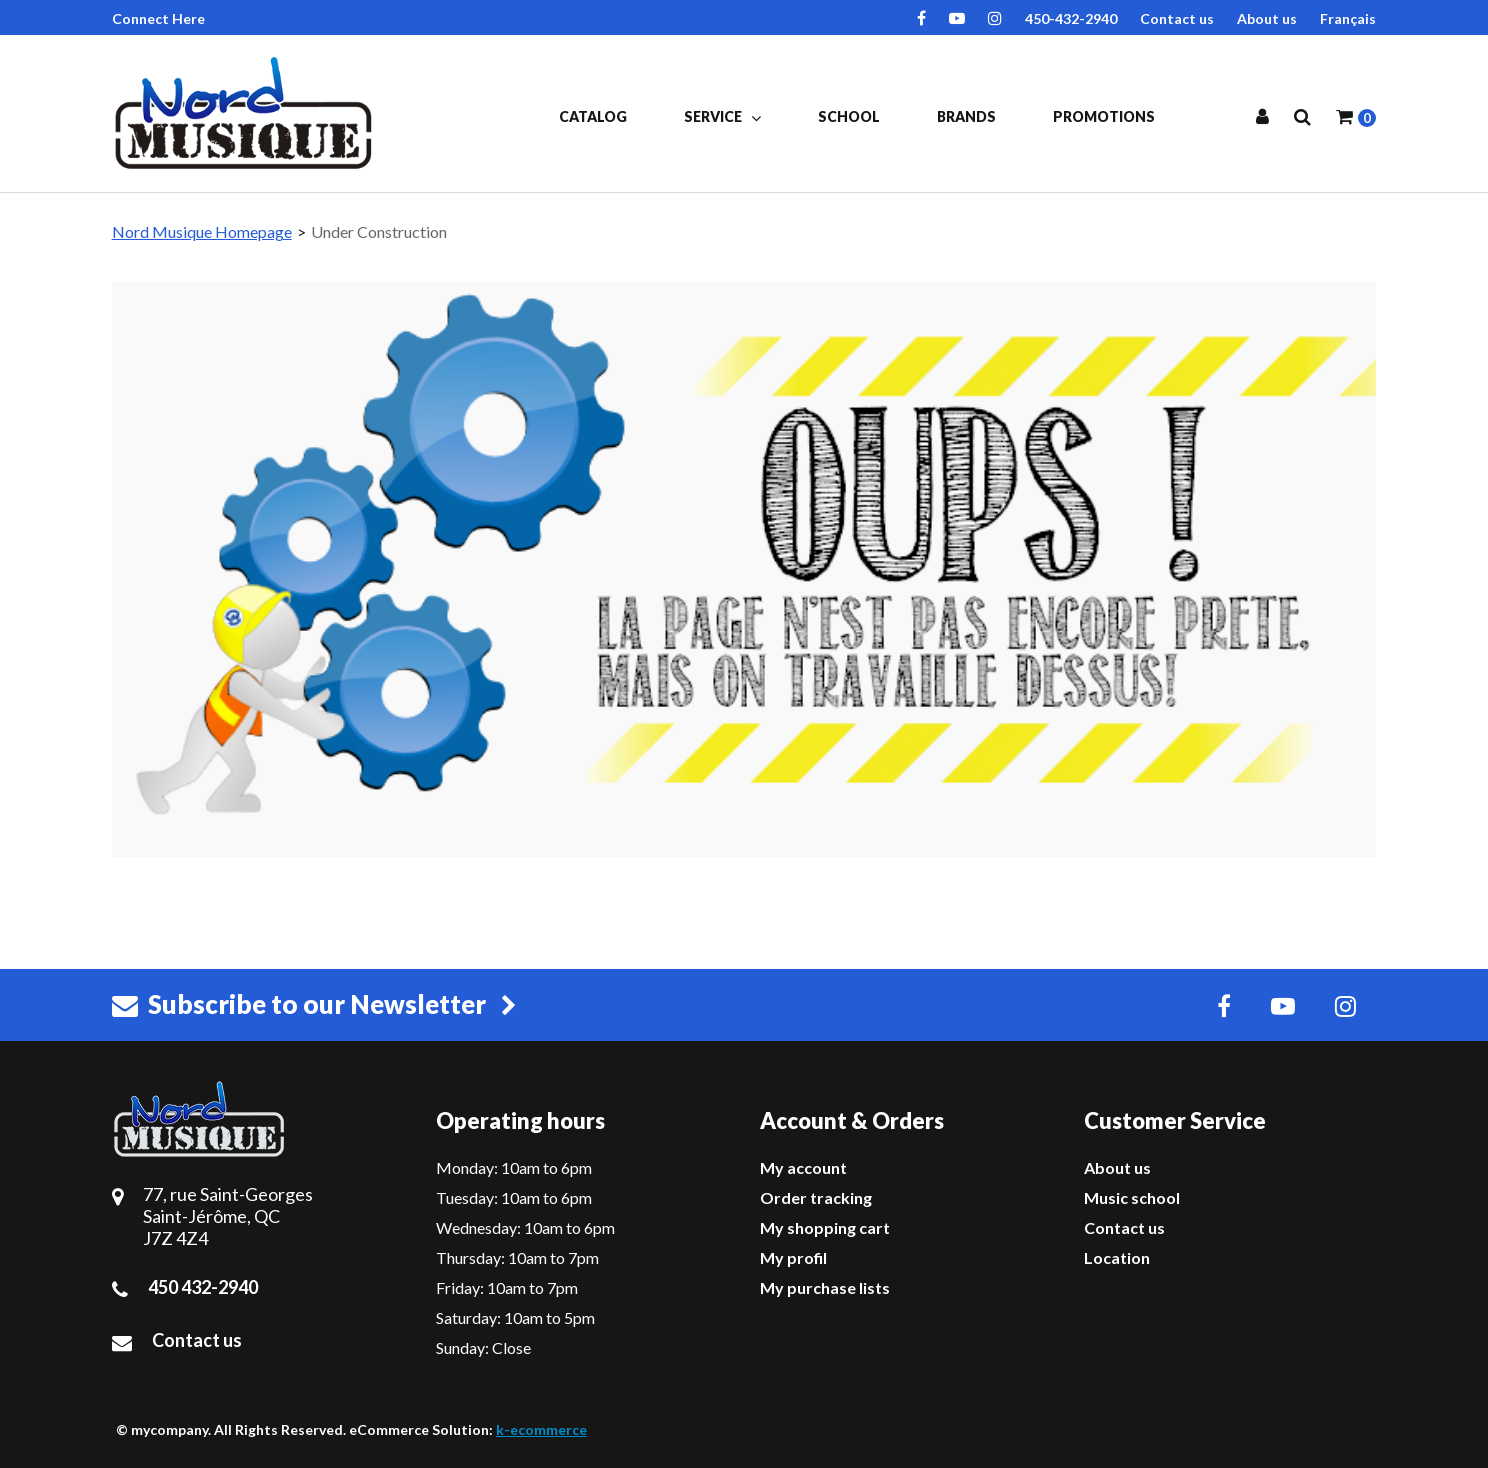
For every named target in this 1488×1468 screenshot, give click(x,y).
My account (803, 1167)
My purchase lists (825, 1287)
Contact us (1177, 18)
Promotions (1104, 116)
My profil (793, 1257)
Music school (1132, 1197)
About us (1267, 18)
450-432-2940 (1071, 18)
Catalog (593, 116)
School (849, 116)
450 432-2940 (203, 1287)
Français (1348, 18)
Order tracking (816, 1197)
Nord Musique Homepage (202, 231)
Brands (966, 116)
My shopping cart (825, 1227)
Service (722, 117)
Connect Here (158, 18)
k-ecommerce (541, 1429)
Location (1117, 1257)
